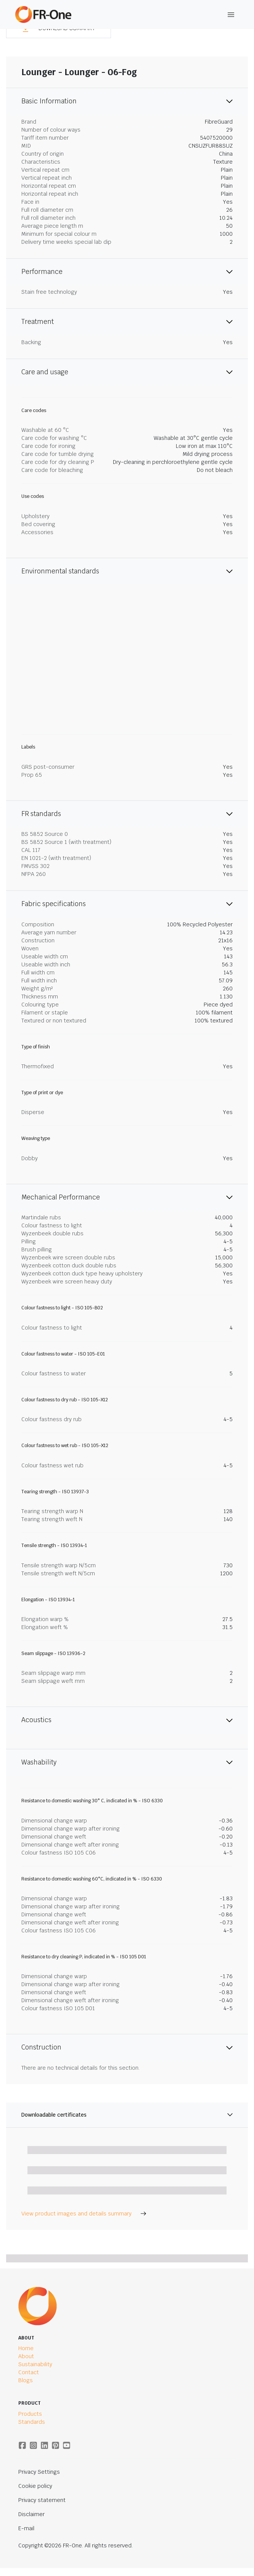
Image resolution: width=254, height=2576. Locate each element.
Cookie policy (35, 2486)
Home (26, 2348)
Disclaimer (31, 2514)
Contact (28, 2372)
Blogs (25, 2380)
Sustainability (35, 2364)
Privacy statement (42, 2500)
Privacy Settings (39, 2471)
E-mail (26, 2528)
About (26, 2356)
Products (30, 2413)
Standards (31, 2421)
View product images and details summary (83, 2213)
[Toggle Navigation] (231, 15)
